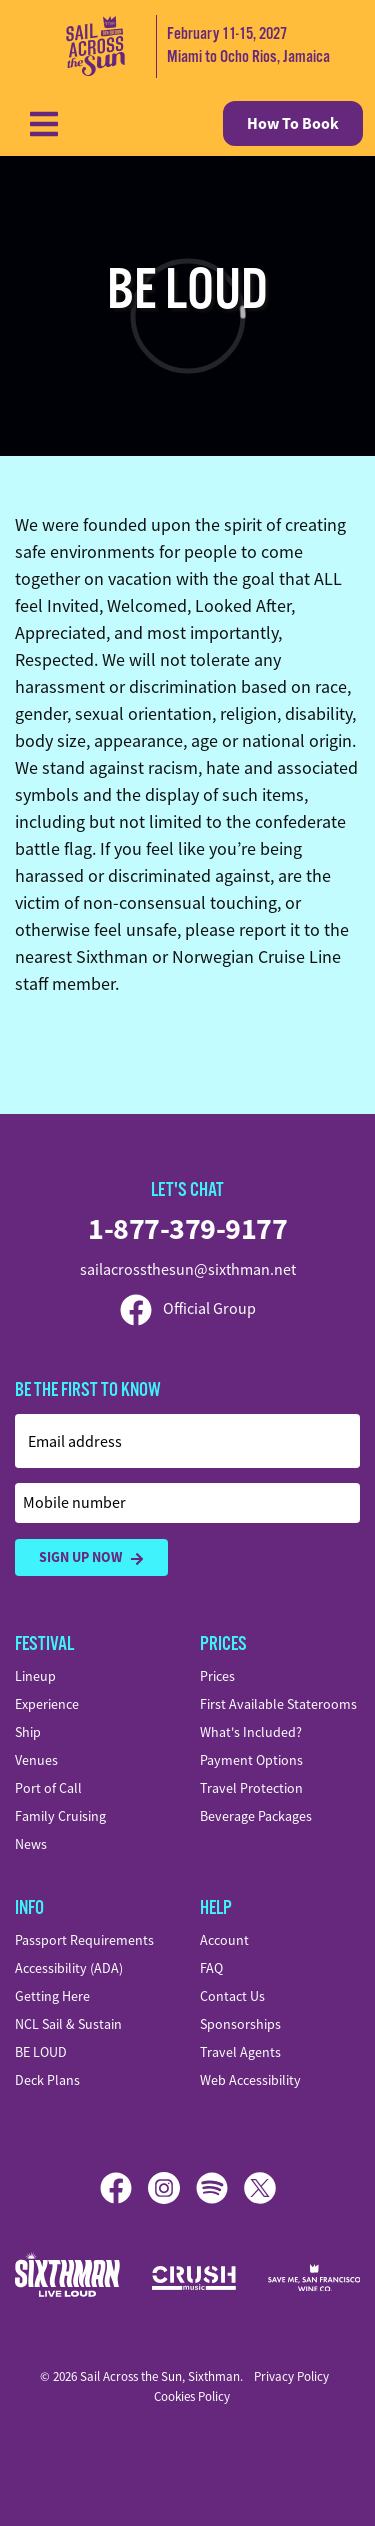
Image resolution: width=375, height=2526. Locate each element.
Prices (217, 1676)
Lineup (35, 1676)
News (31, 1844)
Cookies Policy (192, 2396)
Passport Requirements (84, 1940)
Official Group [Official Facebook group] (188, 1309)
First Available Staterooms (278, 1704)
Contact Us (232, 1996)
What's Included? (251, 1732)
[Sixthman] (67, 2277)
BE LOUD (41, 2052)
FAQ (211, 1968)
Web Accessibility (250, 2080)
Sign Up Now (91, 1557)
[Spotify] (220, 2188)
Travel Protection (251, 1788)
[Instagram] (172, 2188)
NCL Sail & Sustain (68, 2024)
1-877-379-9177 (187, 1228)
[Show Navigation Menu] (44, 124)
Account (224, 1940)
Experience (47, 1704)
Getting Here (52, 1996)
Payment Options (251, 1760)
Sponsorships (240, 2024)
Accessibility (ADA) (69, 1968)
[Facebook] (124, 2188)
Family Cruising (60, 1816)
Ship (28, 1732)
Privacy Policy (291, 2376)
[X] (260, 2188)
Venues (36, 1760)
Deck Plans (47, 2080)
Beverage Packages (256, 1816)
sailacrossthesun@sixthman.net (188, 1270)
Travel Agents (240, 2052)
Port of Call (48, 1788)
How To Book (293, 123)
